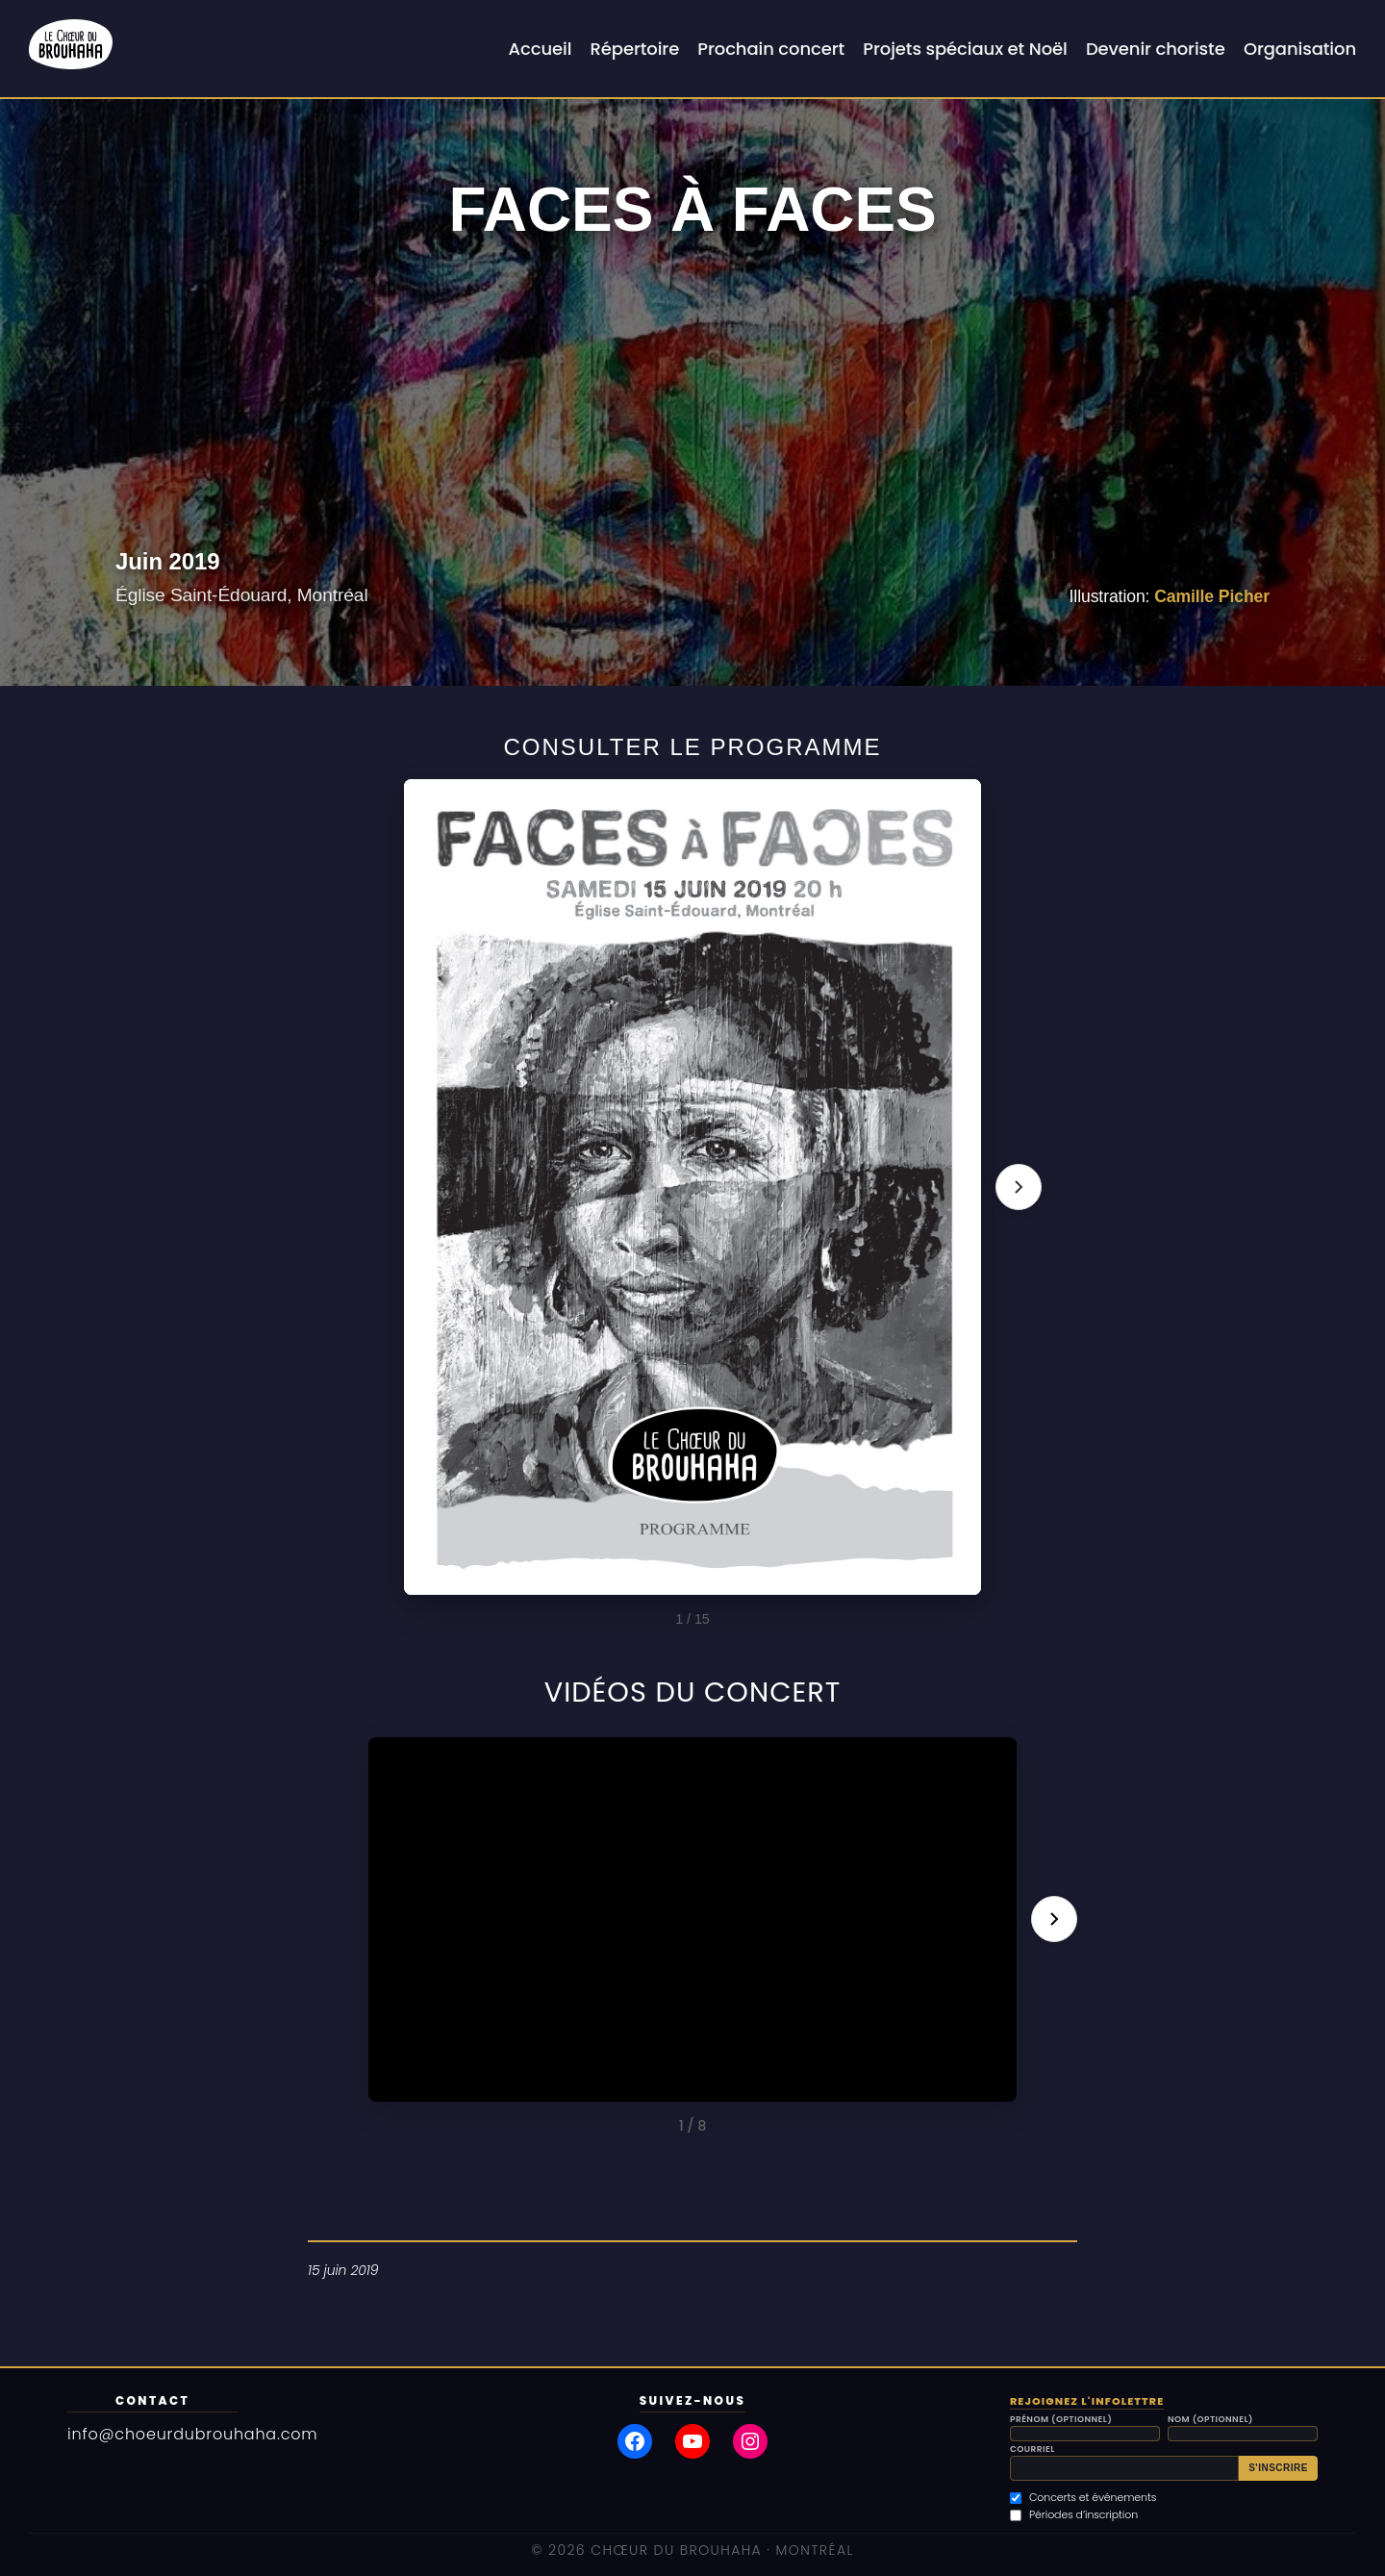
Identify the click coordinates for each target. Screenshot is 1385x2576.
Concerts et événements (1083, 2498)
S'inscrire (1278, 2467)
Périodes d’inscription (1074, 2515)
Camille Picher (1212, 596)
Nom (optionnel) (1210, 2419)
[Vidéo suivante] (1054, 1919)
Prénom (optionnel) (1061, 2419)
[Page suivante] (1018, 1187)
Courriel (1032, 2449)
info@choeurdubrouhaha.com (192, 2434)
